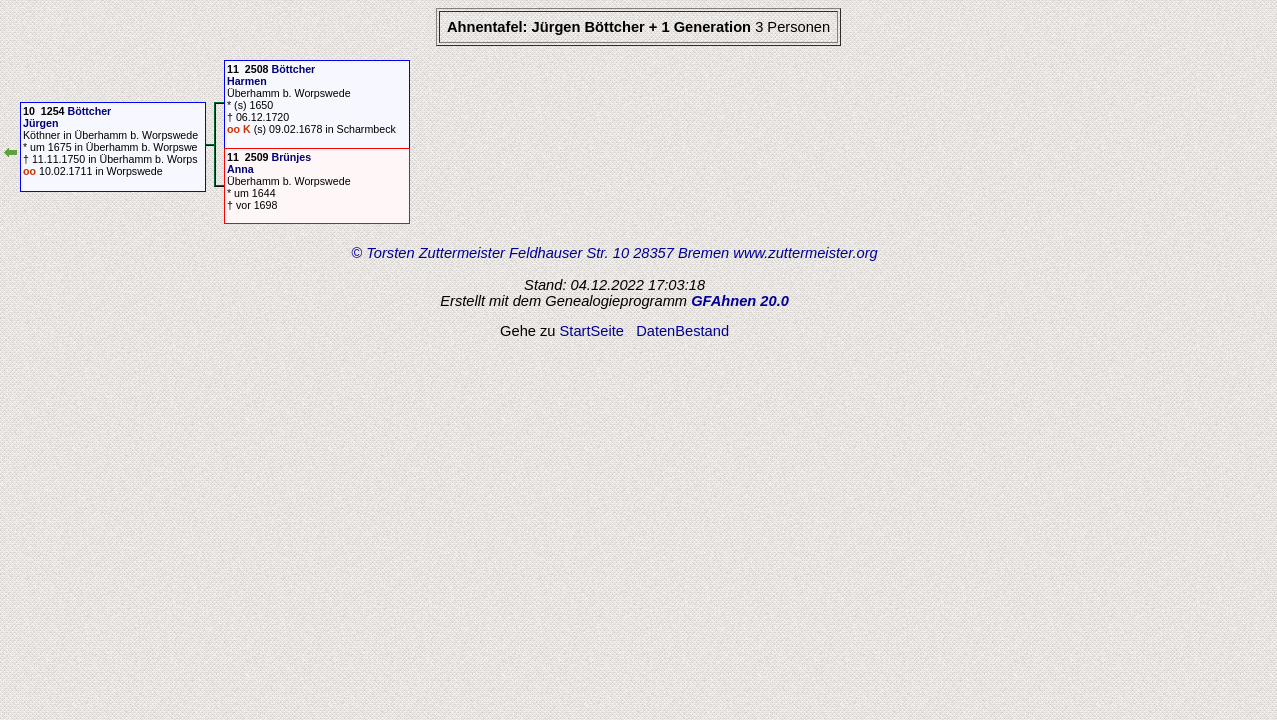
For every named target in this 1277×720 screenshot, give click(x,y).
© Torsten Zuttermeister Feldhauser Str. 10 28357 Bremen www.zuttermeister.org (614, 253)
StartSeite (592, 331)
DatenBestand (682, 331)
